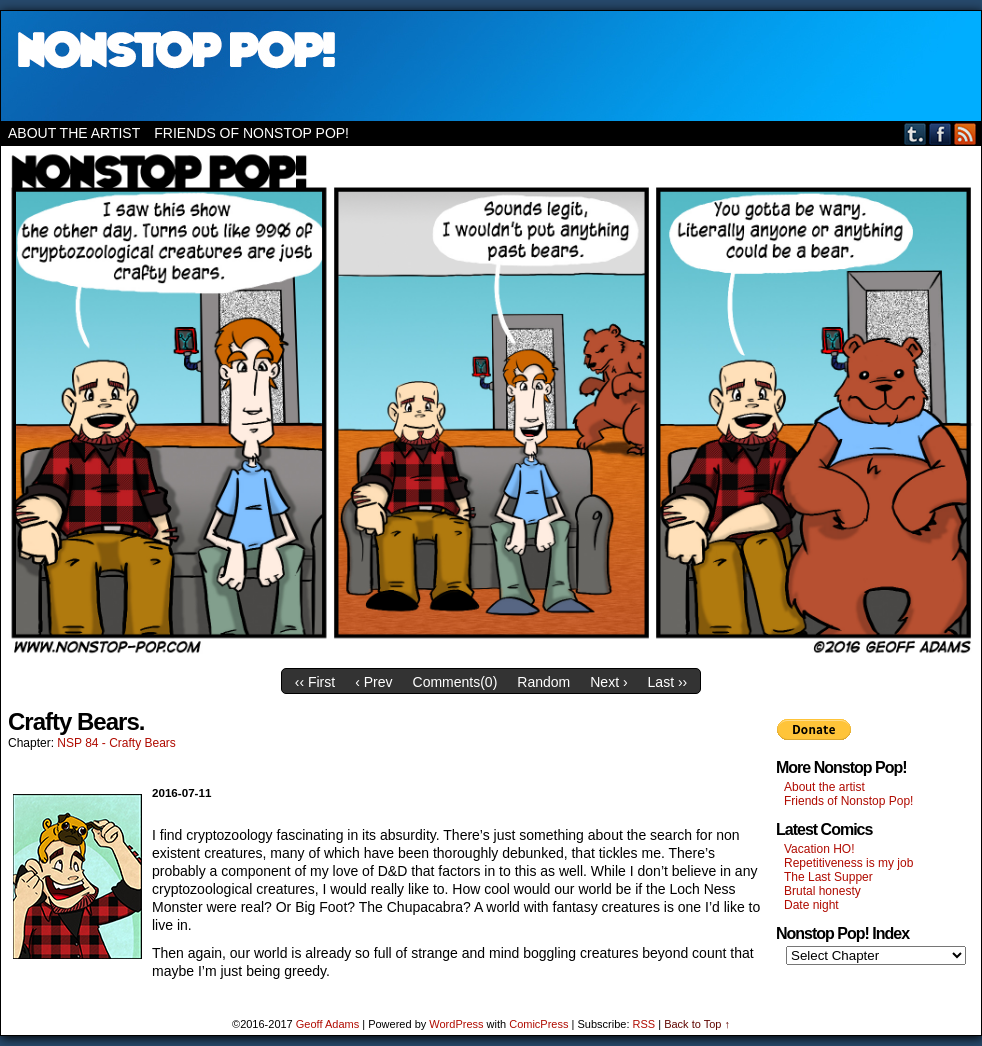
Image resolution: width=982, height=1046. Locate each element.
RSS (965, 133)
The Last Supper (828, 877)
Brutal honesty (822, 891)
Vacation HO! (819, 849)
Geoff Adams (327, 1024)
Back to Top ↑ (697, 1024)
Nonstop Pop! (491, 66)
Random (543, 682)
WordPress (456, 1024)
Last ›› (668, 682)
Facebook (940, 133)
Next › (608, 682)
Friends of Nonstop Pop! (251, 133)
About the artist (74, 133)
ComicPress (538, 1024)
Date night (811, 905)
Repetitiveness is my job (848, 863)
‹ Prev (373, 682)
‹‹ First (315, 682)
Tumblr (915, 133)
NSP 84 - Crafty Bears (116, 743)
